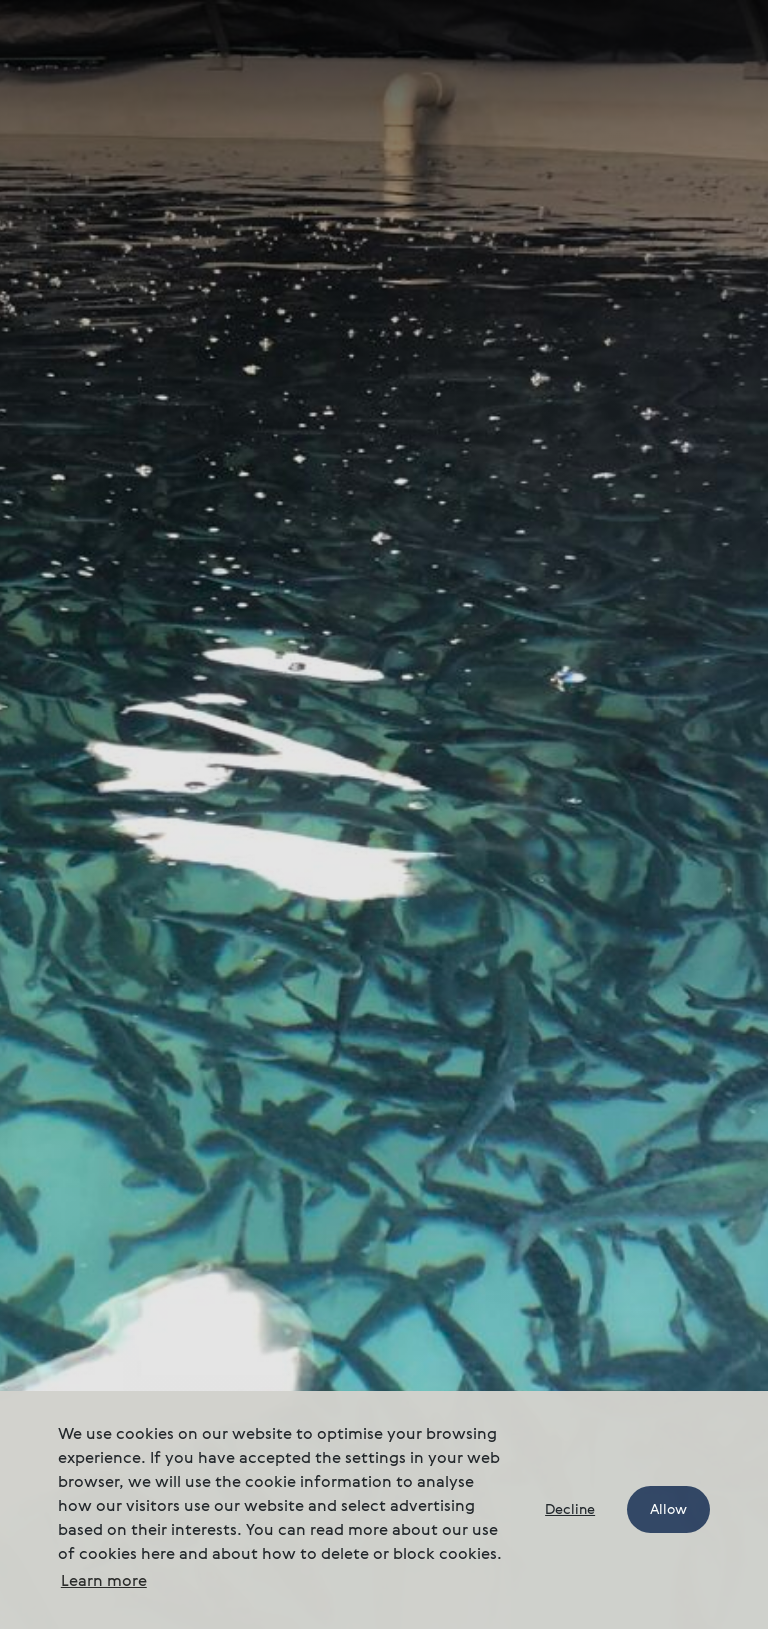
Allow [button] (668, 1510)
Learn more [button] (104, 1582)
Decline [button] (570, 1510)
